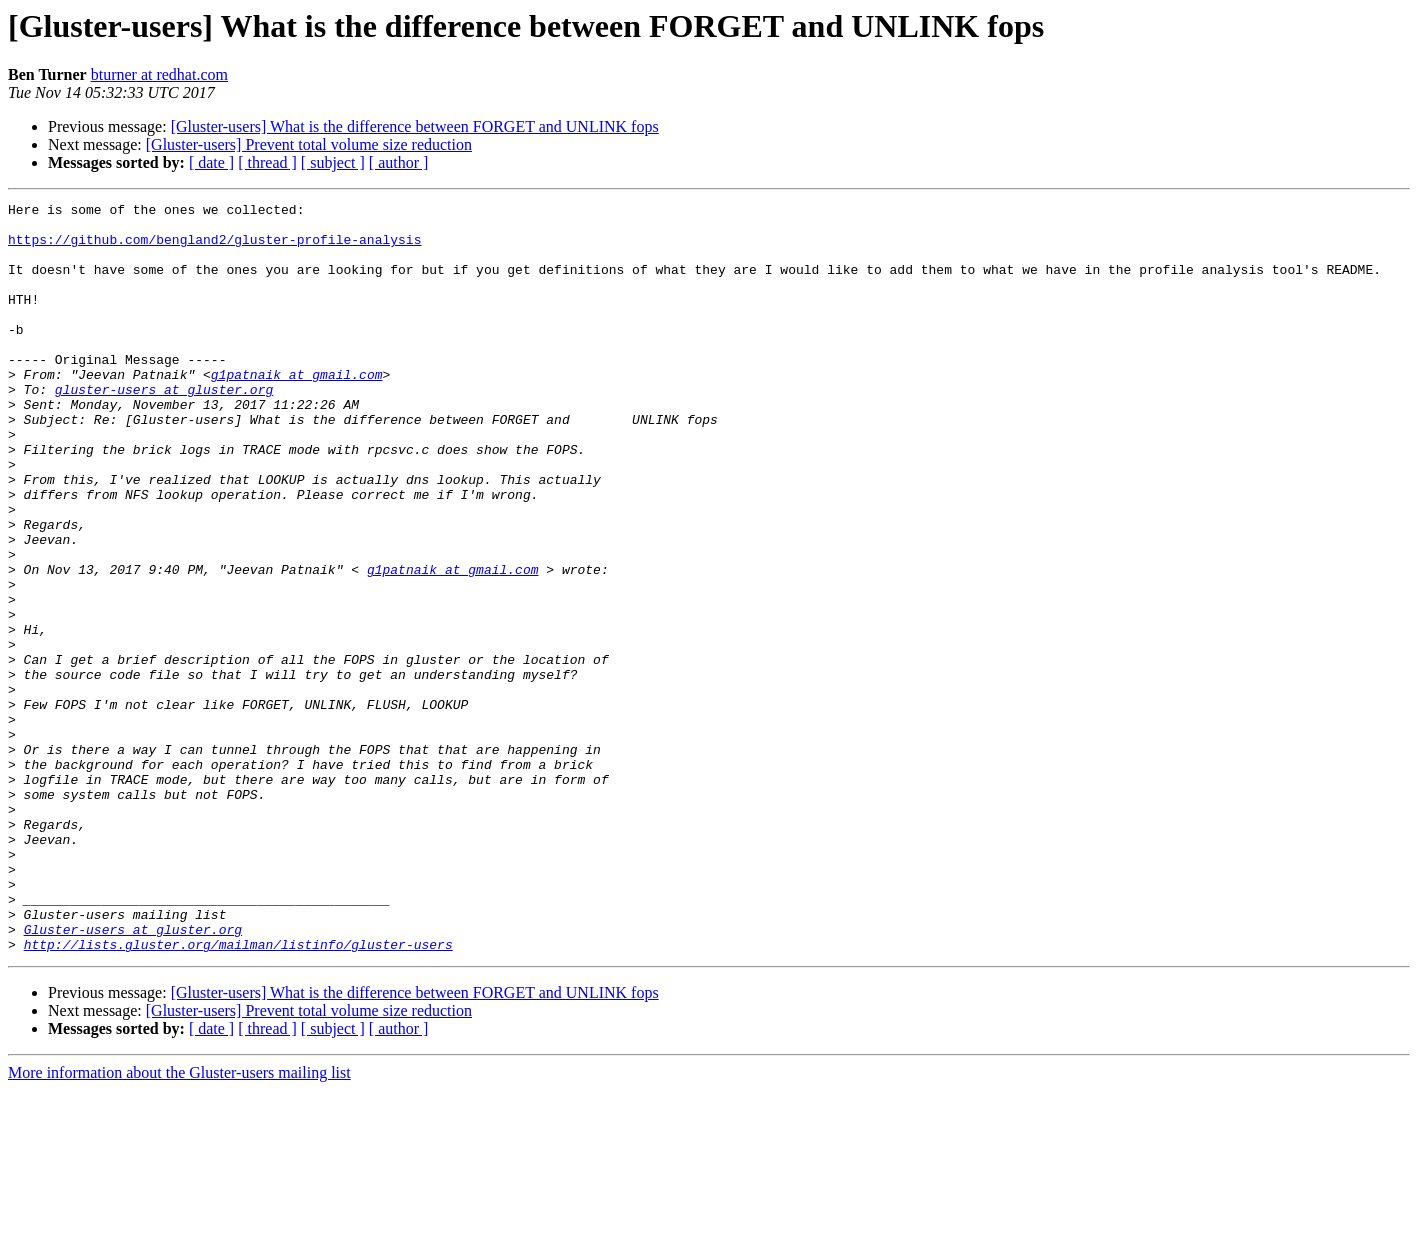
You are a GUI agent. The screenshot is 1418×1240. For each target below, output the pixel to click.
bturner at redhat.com (159, 74)
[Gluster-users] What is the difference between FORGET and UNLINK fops (415, 126)
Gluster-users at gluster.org (133, 1076)
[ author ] (399, 162)
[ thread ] (267, 162)
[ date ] (211, 162)
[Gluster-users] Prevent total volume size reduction (309, 144)
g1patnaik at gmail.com (297, 410)
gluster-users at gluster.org (164, 428)
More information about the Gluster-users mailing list (179, 1222)
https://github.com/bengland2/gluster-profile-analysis (214, 248)
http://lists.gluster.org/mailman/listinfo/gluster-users (238, 1094)
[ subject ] (333, 162)
